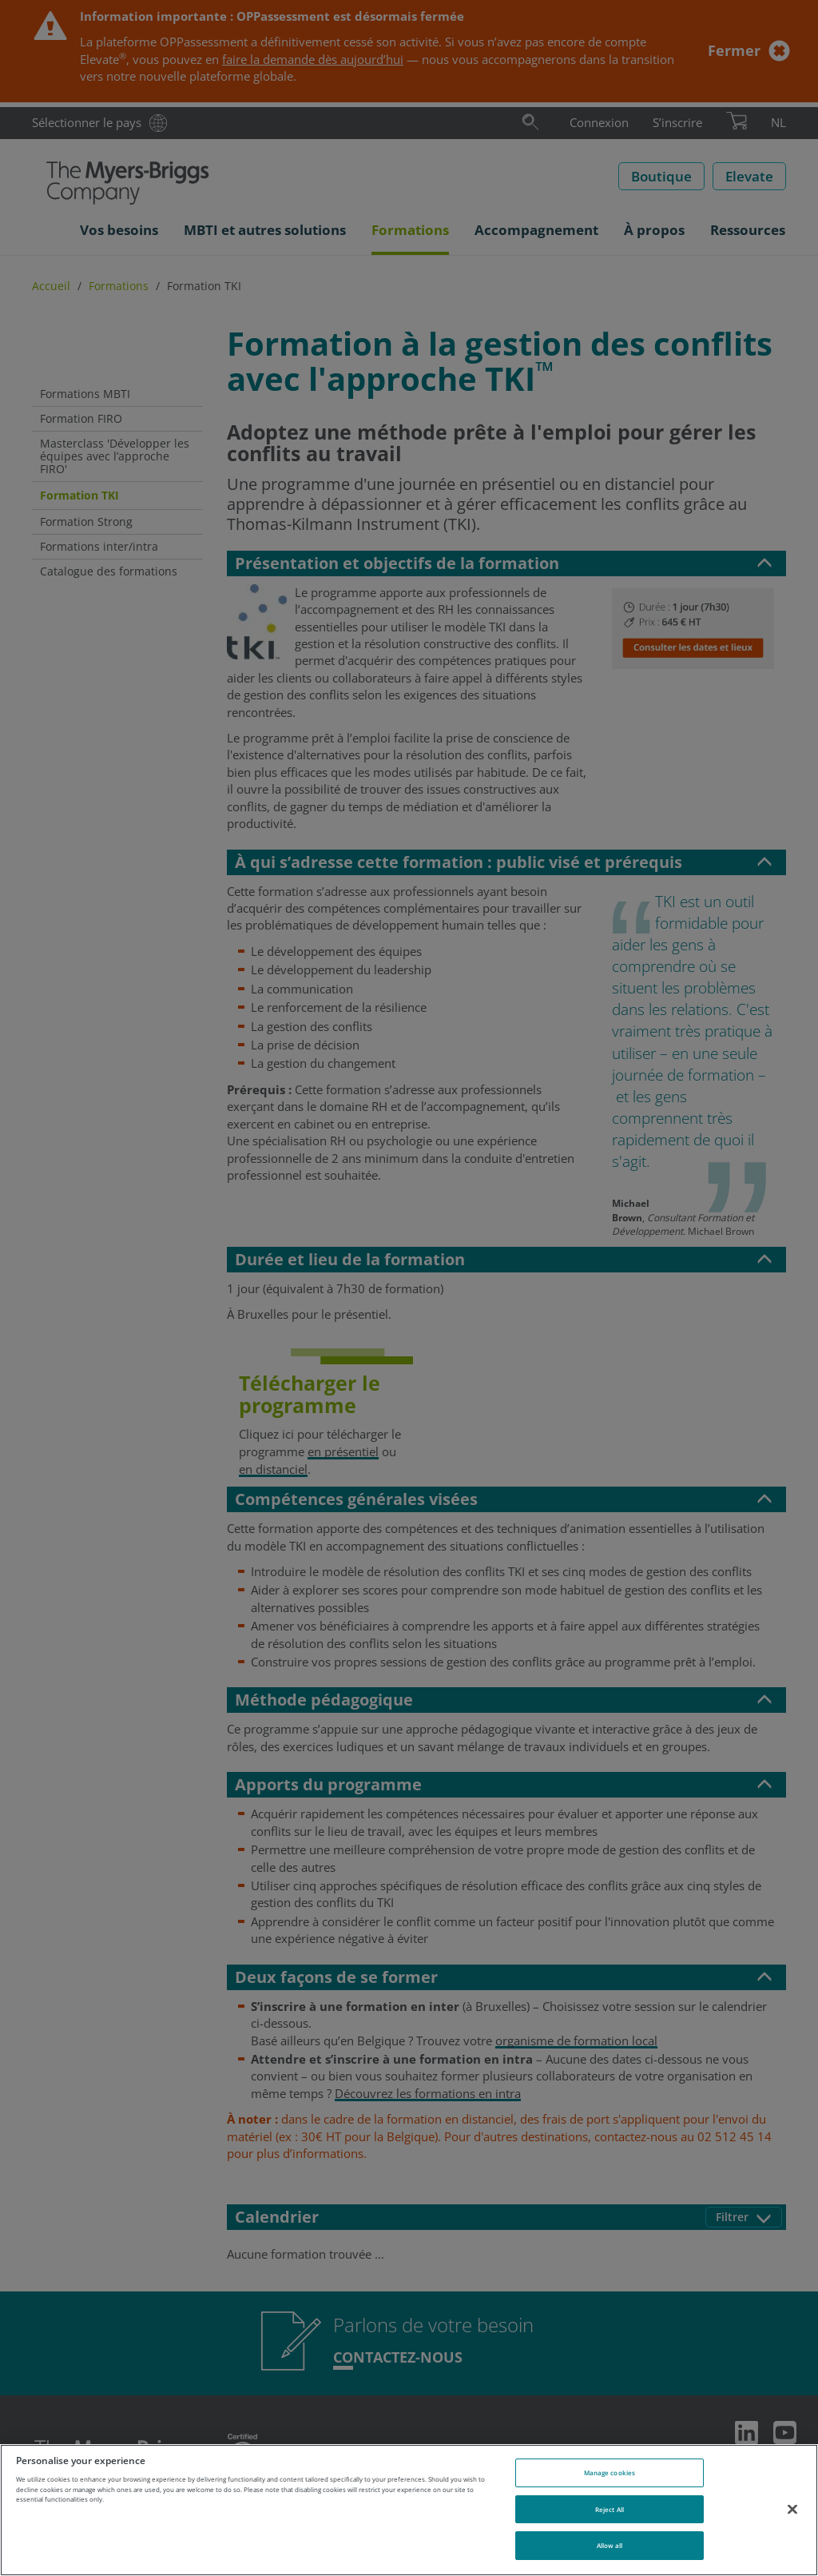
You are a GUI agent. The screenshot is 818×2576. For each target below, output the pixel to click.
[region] (409, 2510)
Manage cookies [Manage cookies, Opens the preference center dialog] (609, 2472)
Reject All (609, 2509)
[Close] (792, 2508)
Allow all (610, 2545)
